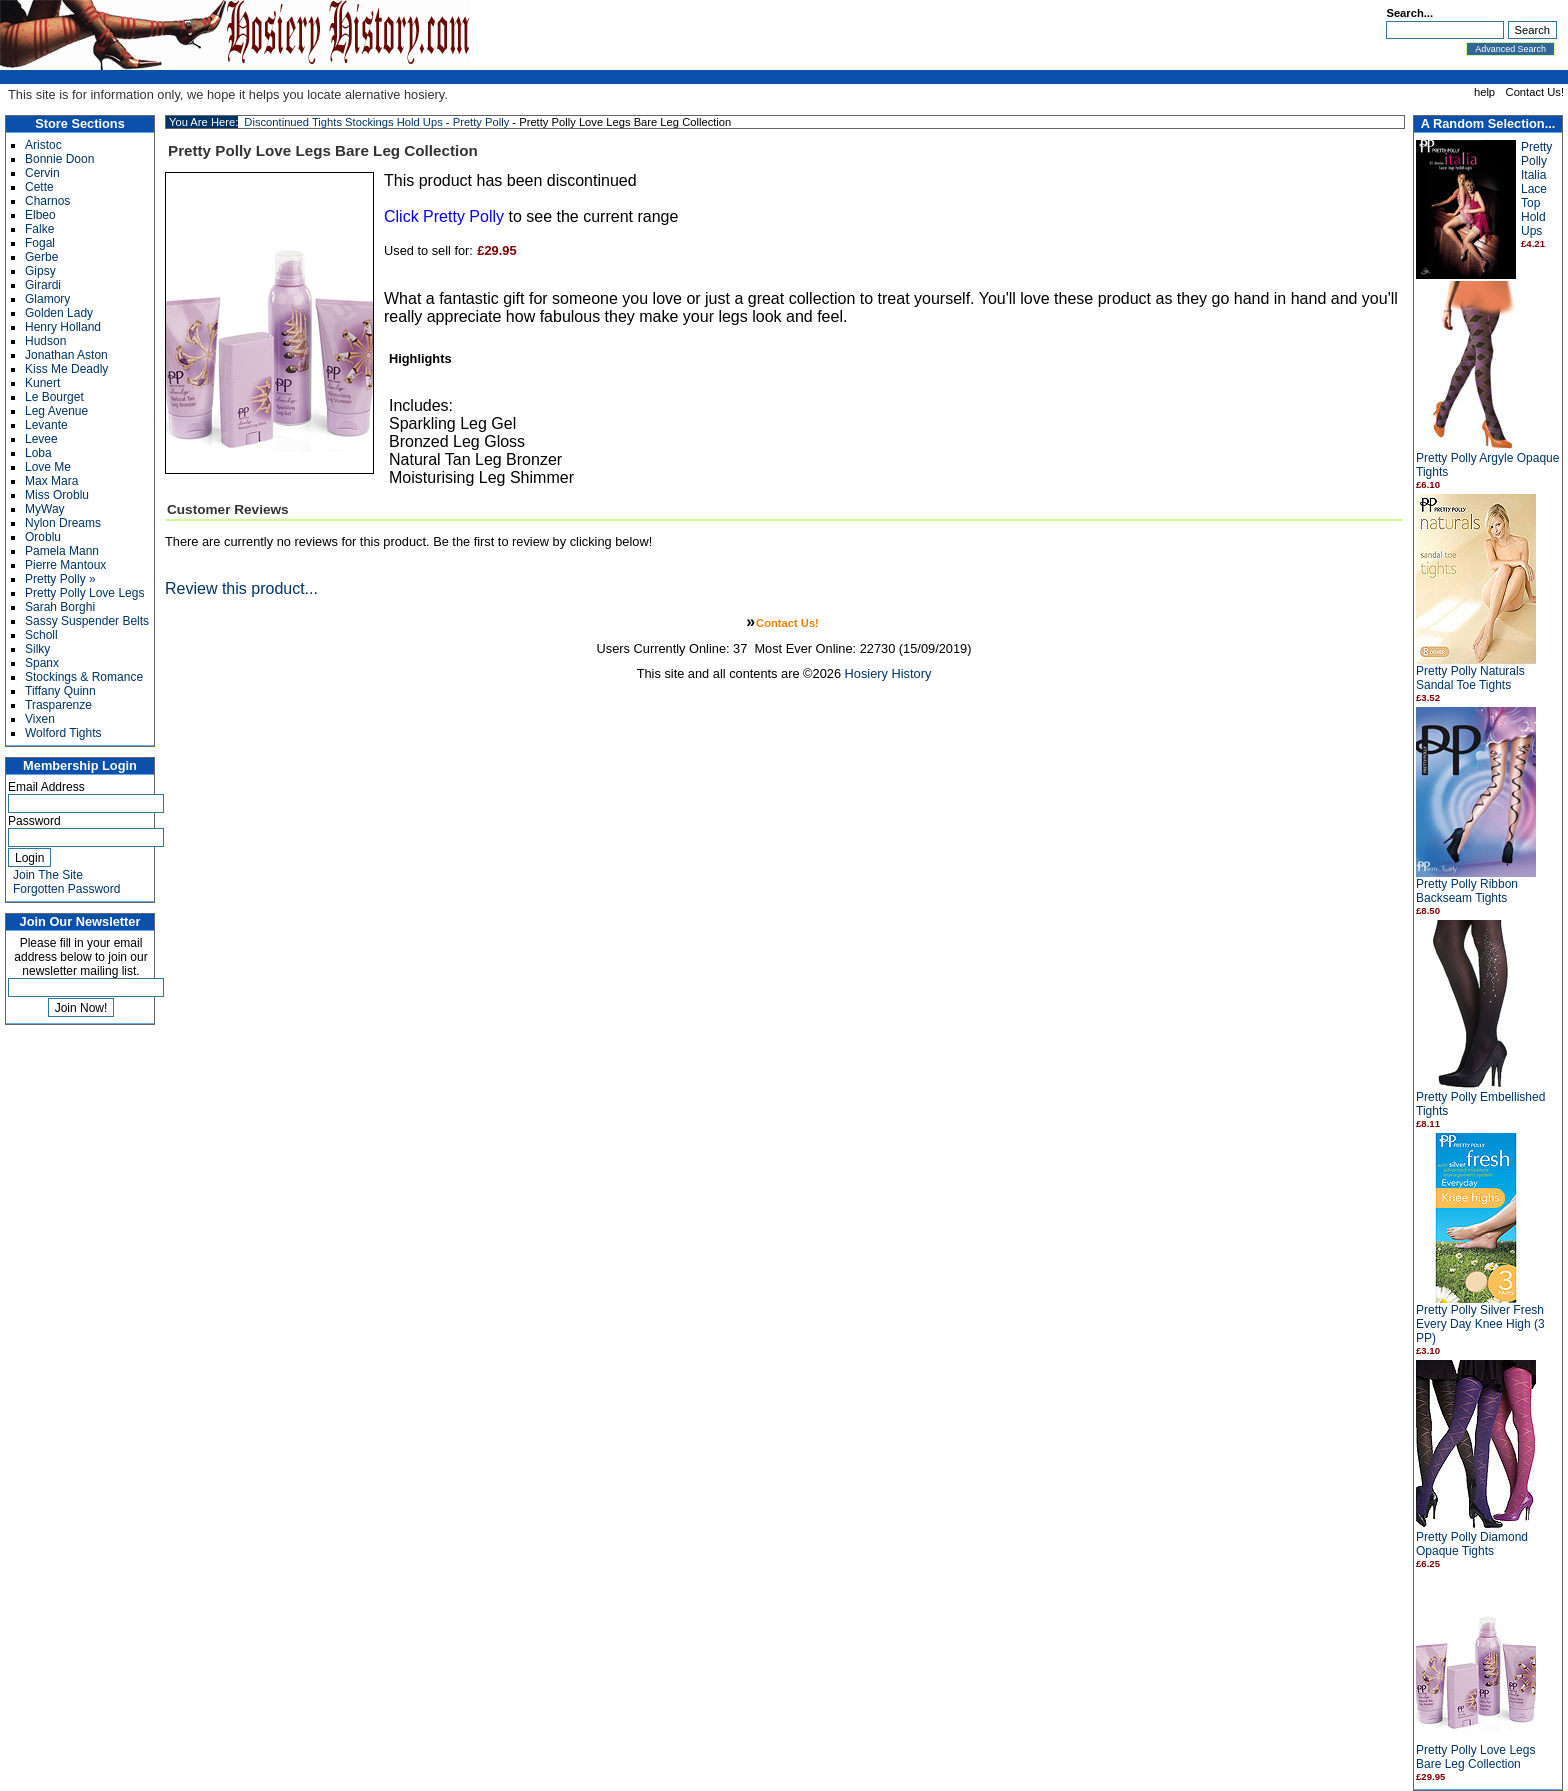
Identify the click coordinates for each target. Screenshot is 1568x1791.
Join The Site (48, 875)
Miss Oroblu (57, 495)
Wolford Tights (63, 733)
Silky (37, 649)
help (1484, 92)
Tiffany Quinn (60, 691)
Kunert (42, 383)
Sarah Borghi (60, 607)
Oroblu (43, 537)
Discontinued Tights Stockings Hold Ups (343, 122)
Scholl (41, 635)
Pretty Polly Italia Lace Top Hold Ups (1536, 189)
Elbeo (40, 215)
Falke (39, 229)
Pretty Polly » (60, 579)
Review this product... (241, 588)
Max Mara (51, 481)
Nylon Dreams (63, 523)
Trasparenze (58, 705)
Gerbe (41, 257)
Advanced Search (1510, 49)
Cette (39, 187)
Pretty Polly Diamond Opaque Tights (1472, 1544)
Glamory (47, 299)
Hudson (45, 341)
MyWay (45, 509)
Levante (46, 425)
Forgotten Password (66, 889)
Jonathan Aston (66, 355)
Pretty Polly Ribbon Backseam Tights (1467, 891)
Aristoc (43, 145)
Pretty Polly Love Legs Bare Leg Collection (1475, 1757)
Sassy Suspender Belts (87, 621)
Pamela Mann (62, 551)
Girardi (43, 285)
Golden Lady (59, 313)
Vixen (40, 719)
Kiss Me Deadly (66, 369)
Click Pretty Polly (444, 216)
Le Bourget (54, 397)
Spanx (42, 663)
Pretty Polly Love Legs (84, 593)
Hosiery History (888, 673)
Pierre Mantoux (65, 565)
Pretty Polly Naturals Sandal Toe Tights (1470, 678)
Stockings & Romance (84, 677)
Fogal (40, 243)
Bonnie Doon (59, 159)
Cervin (42, 173)
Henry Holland (63, 327)
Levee (41, 439)
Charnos (47, 201)
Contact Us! (1535, 92)
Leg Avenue (56, 411)
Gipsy (40, 271)
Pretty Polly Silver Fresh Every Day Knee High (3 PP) (1480, 1324)
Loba (38, 453)
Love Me (48, 467)
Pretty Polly (481, 122)
